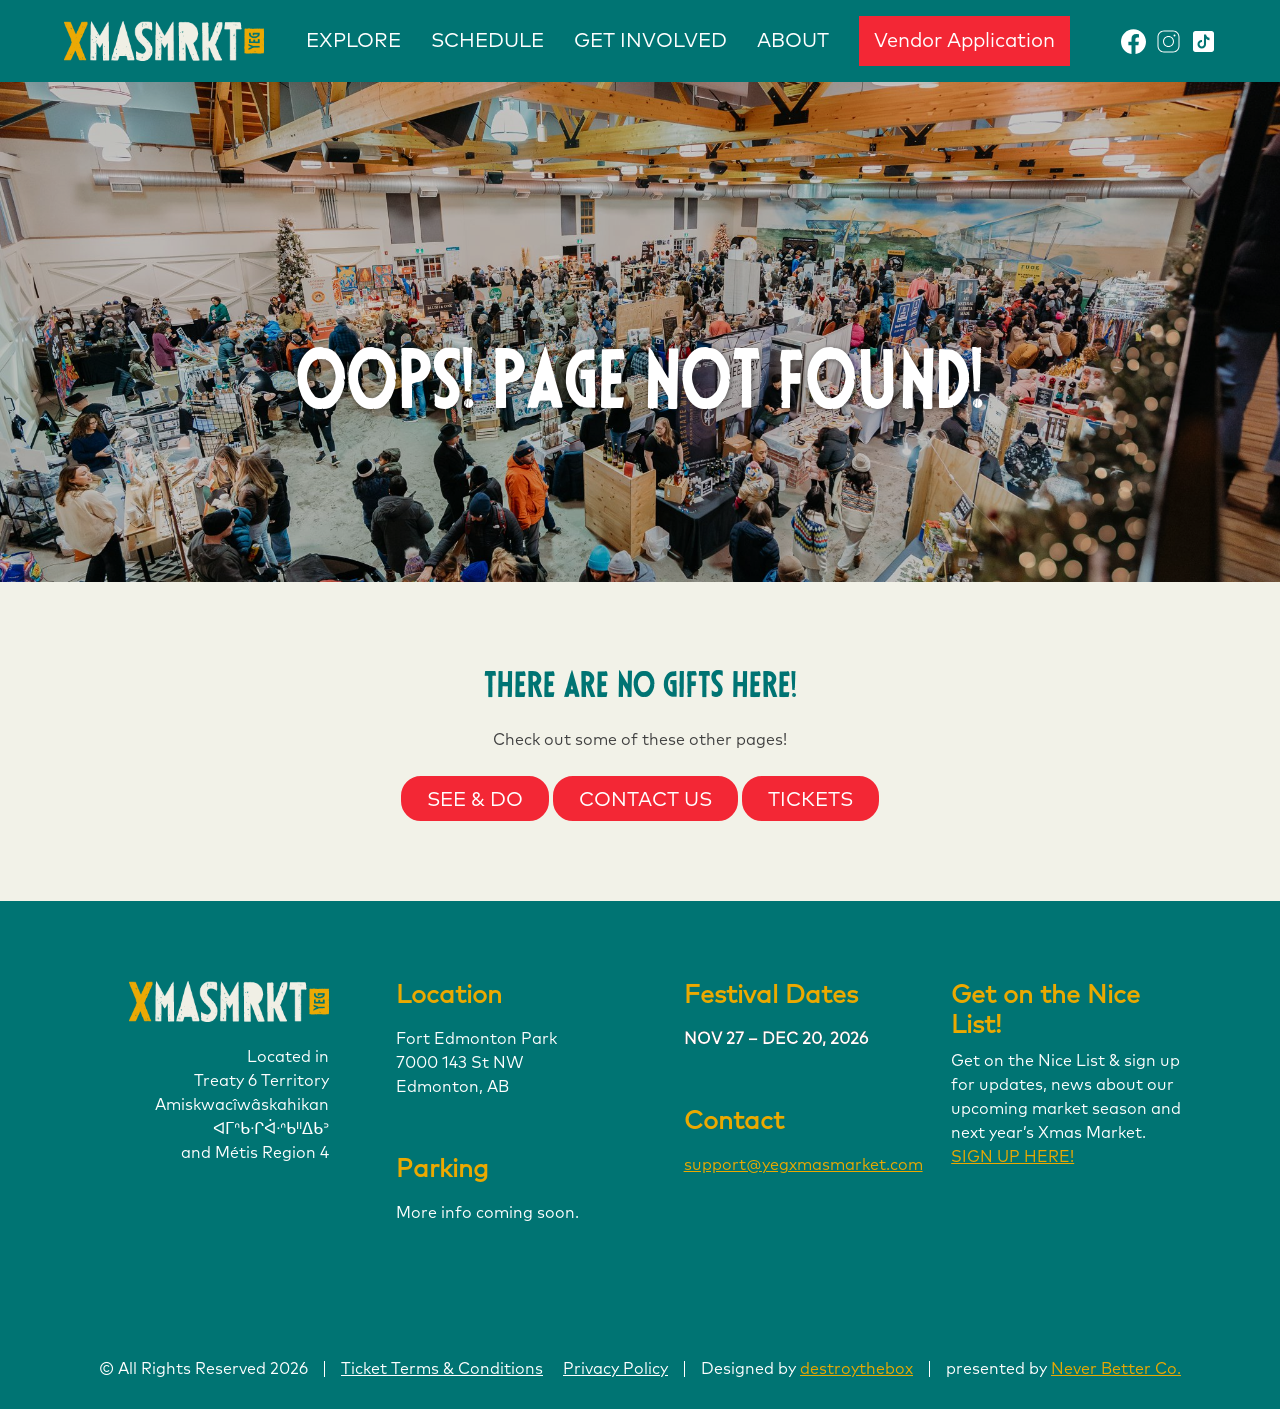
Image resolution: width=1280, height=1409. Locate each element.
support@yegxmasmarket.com (803, 1165)
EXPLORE (353, 41)
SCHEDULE (487, 41)
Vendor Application (964, 41)
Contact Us (645, 800)
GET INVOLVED (650, 41)
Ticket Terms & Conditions (442, 1369)
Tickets (810, 800)
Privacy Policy (615, 1369)
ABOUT (793, 41)
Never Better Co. (1116, 1369)
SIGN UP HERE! (1012, 1157)
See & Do (475, 800)
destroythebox (856, 1369)
